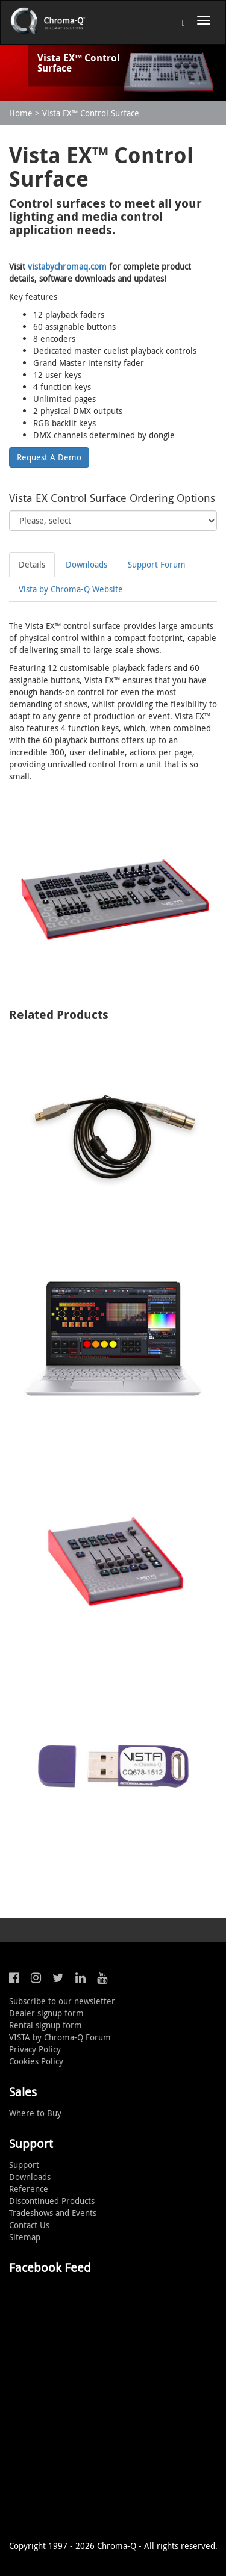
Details (32, 564)
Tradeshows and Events (52, 2212)
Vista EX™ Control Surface (90, 113)
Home (21, 113)
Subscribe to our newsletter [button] (62, 2001)
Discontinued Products (52, 2200)
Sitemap (24, 2237)
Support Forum (157, 564)
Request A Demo (49, 457)
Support (24, 2164)
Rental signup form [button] (45, 2025)
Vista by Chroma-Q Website (71, 589)
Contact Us (29, 2225)
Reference (28, 2188)
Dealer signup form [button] (46, 2013)
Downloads (86, 564)
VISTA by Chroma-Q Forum (60, 2037)
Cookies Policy (36, 2061)
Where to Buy (35, 2113)
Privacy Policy (35, 2049)
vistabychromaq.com (67, 266)
